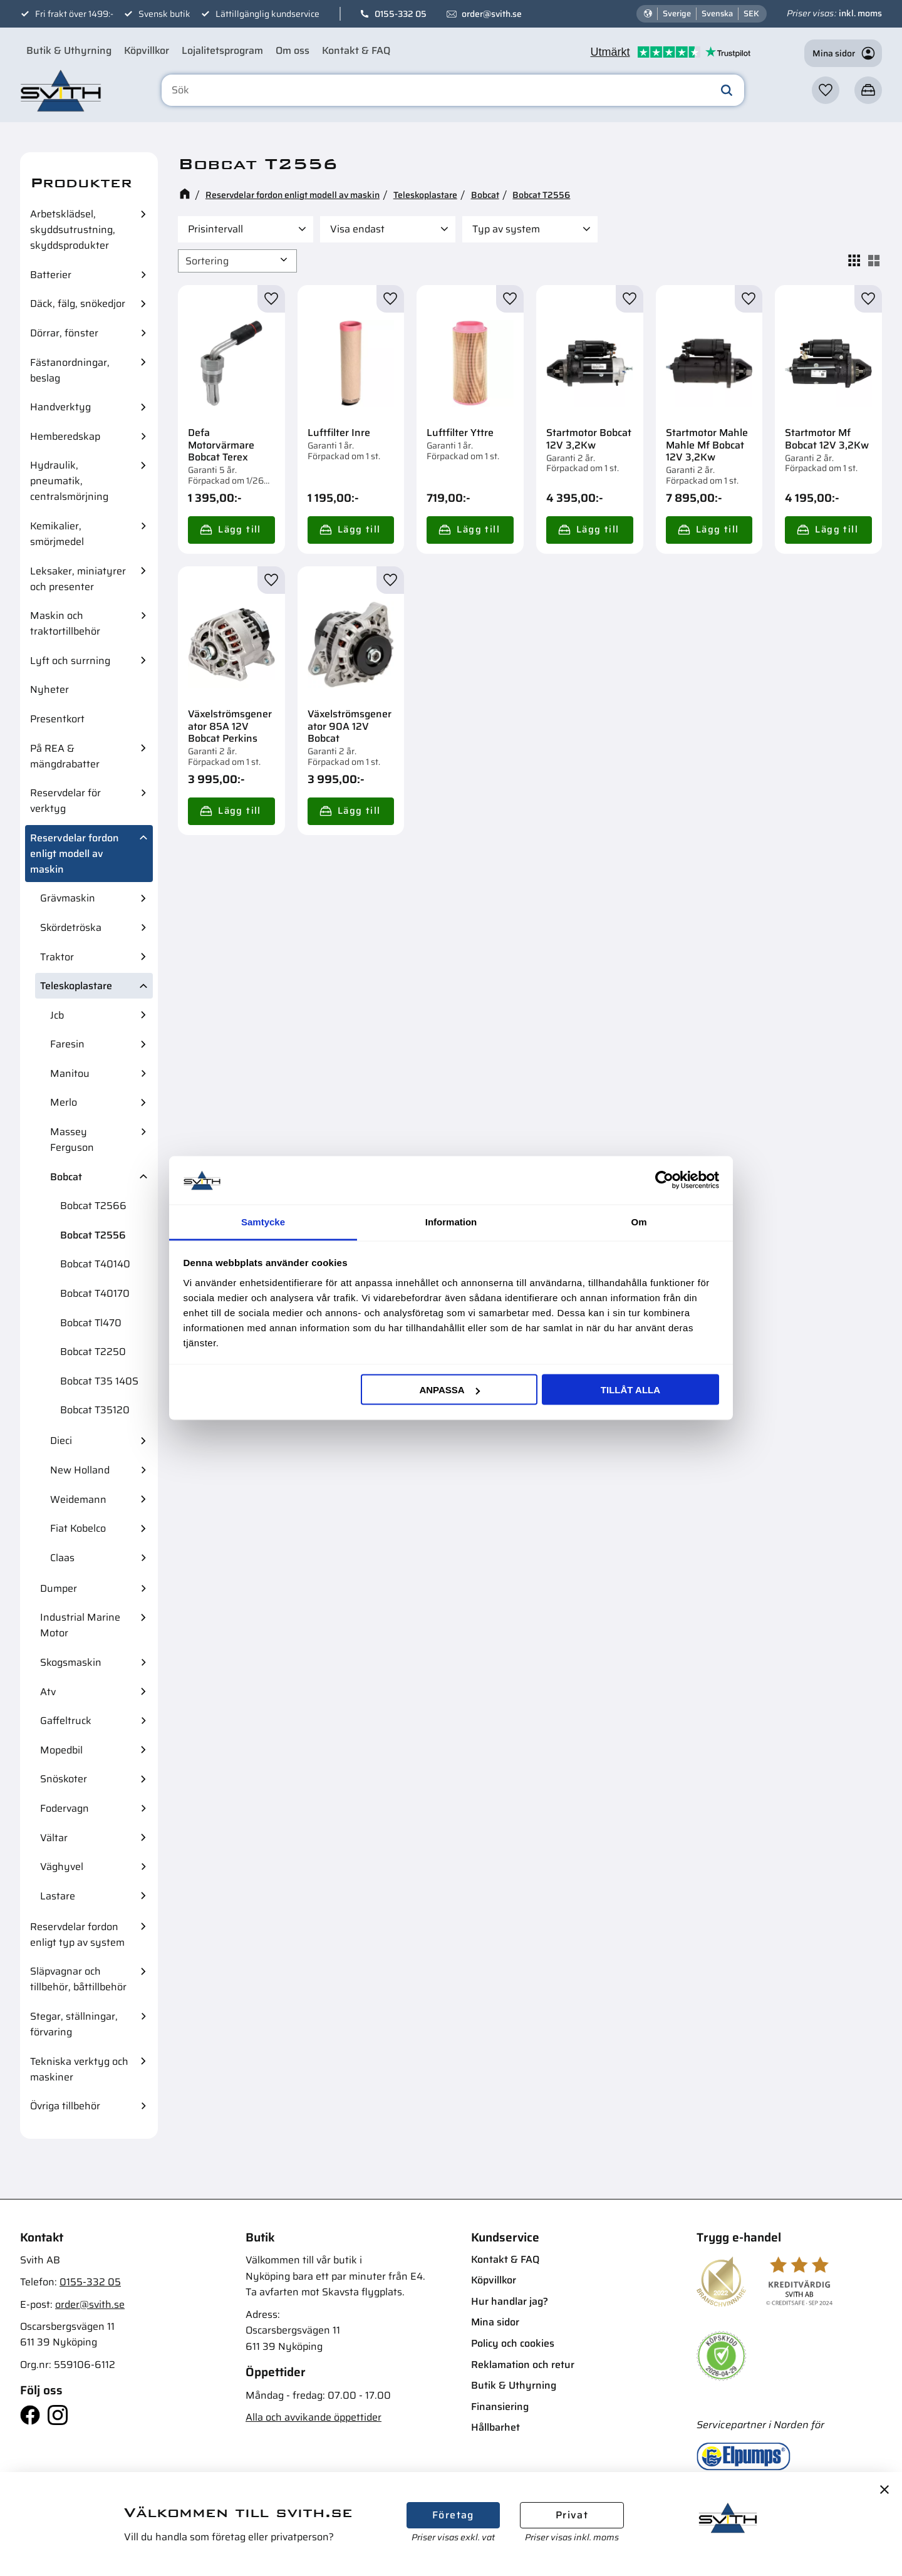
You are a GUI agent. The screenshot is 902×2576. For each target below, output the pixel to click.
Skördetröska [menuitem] (70, 927)
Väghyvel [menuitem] (61, 1866)
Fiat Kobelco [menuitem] (78, 1528)
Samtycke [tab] (263, 1221)
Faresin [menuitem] (67, 1044)
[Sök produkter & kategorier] (453, 90)
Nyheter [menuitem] (49, 689)
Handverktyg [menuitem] (60, 407)
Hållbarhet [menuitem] (495, 2427)
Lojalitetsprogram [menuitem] (222, 50)
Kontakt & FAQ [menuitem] (356, 50)
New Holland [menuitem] (80, 1470)
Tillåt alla (630, 1389)
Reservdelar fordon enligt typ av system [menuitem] (77, 1934)
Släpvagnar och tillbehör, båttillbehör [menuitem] (78, 1979)
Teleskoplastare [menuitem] (76, 986)
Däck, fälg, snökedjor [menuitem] (77, 303)
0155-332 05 (401, 14)
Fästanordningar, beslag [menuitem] (70, 370)
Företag (453, 2515)
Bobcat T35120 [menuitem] (95, 1410)
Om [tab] (638, 1221)
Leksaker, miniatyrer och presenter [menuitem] (78, 579)
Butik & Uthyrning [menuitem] (68, 50)
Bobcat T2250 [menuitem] (93, 1351)
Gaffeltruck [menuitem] (65, 1720)
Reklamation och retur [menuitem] (522, 2364)
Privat (572, 2515)
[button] (825, 90)
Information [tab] (451, 1221)
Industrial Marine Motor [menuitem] (80, 1625)
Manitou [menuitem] (70, 1073)
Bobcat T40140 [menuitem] (95, 1264)
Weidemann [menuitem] (78, 1499)
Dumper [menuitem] (58, 1588)
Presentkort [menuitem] (57, 719)
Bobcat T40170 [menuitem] (95, 1293)
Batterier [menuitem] (50, 275)
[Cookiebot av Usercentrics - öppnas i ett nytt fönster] (664, 1180)
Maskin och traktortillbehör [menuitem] (65, 623)
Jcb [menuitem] (57, 1015)
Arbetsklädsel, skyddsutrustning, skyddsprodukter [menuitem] (72, 229)
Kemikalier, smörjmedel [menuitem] (57, 533)
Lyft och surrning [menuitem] (70, 660)
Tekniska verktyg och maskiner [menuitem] (79, 2069)
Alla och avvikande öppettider (313, 2417)
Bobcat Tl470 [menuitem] (91, 1323)
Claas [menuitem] (62, 1558)
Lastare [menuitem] (57, 1896)
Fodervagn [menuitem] (64, 1808)
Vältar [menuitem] (54, 1838)
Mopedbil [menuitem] (61, 1750)
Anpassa (449, 1389)
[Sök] (726, 90)
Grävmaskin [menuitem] (67, 898)
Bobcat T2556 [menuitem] (93, 1235)
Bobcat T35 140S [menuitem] (99, 1381)
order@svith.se (492, 14)
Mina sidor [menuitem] (495, 2322)
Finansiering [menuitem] (500, 2406)
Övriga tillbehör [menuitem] (65, 2106)
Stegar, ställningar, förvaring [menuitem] (74, 2024)
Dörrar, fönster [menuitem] (64, 333)
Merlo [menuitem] (63, 1102)
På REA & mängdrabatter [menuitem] (65, 756)
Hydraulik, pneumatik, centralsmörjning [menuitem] (69, 480)
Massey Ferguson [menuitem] (72, 1139)
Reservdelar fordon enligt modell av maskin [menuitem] (74, 853)
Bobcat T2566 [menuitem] (93, 1205)
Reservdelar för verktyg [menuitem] (65, 800)
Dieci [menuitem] (61, 1440)
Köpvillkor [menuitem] (146, 50)
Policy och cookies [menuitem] (512, 2343)
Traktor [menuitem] (57, 957)
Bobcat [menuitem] (66, 1177)
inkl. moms (860, 13)
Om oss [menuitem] (292, 50)
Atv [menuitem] (48, 1692)
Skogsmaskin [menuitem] (70, 1662)
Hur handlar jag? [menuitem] (509, 2301)
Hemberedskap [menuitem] (65, 436)
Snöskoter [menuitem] (63, 1779)
